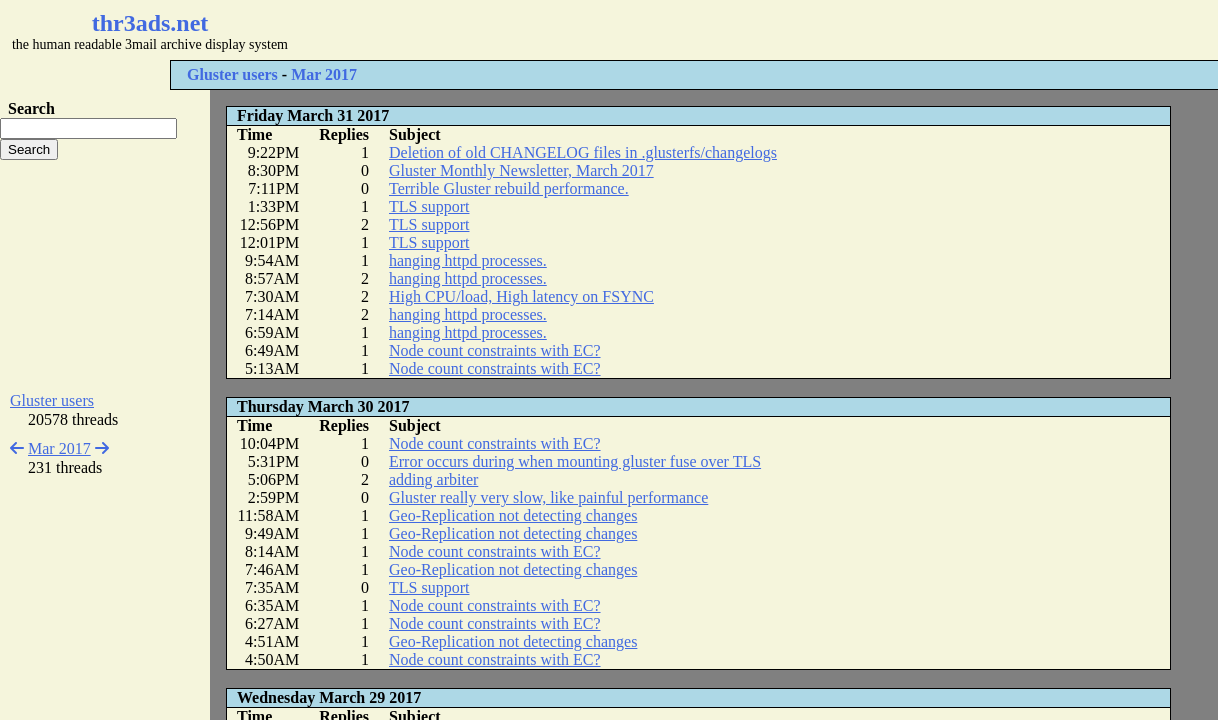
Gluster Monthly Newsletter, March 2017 (521, 170)
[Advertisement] (596, 30)
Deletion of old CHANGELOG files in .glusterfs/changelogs (583, 152)
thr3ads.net (150, 23)
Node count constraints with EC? (495, 350)
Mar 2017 (324, 74)
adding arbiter (433, 479)
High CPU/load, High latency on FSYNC (521, 296)
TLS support (429, 206)
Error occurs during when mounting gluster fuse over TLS (575, 461)
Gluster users (232, 74)
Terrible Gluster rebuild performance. (509, 188)
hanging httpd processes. (468, 260)
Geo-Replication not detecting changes (513, 515)
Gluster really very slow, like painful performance (548, 497)
